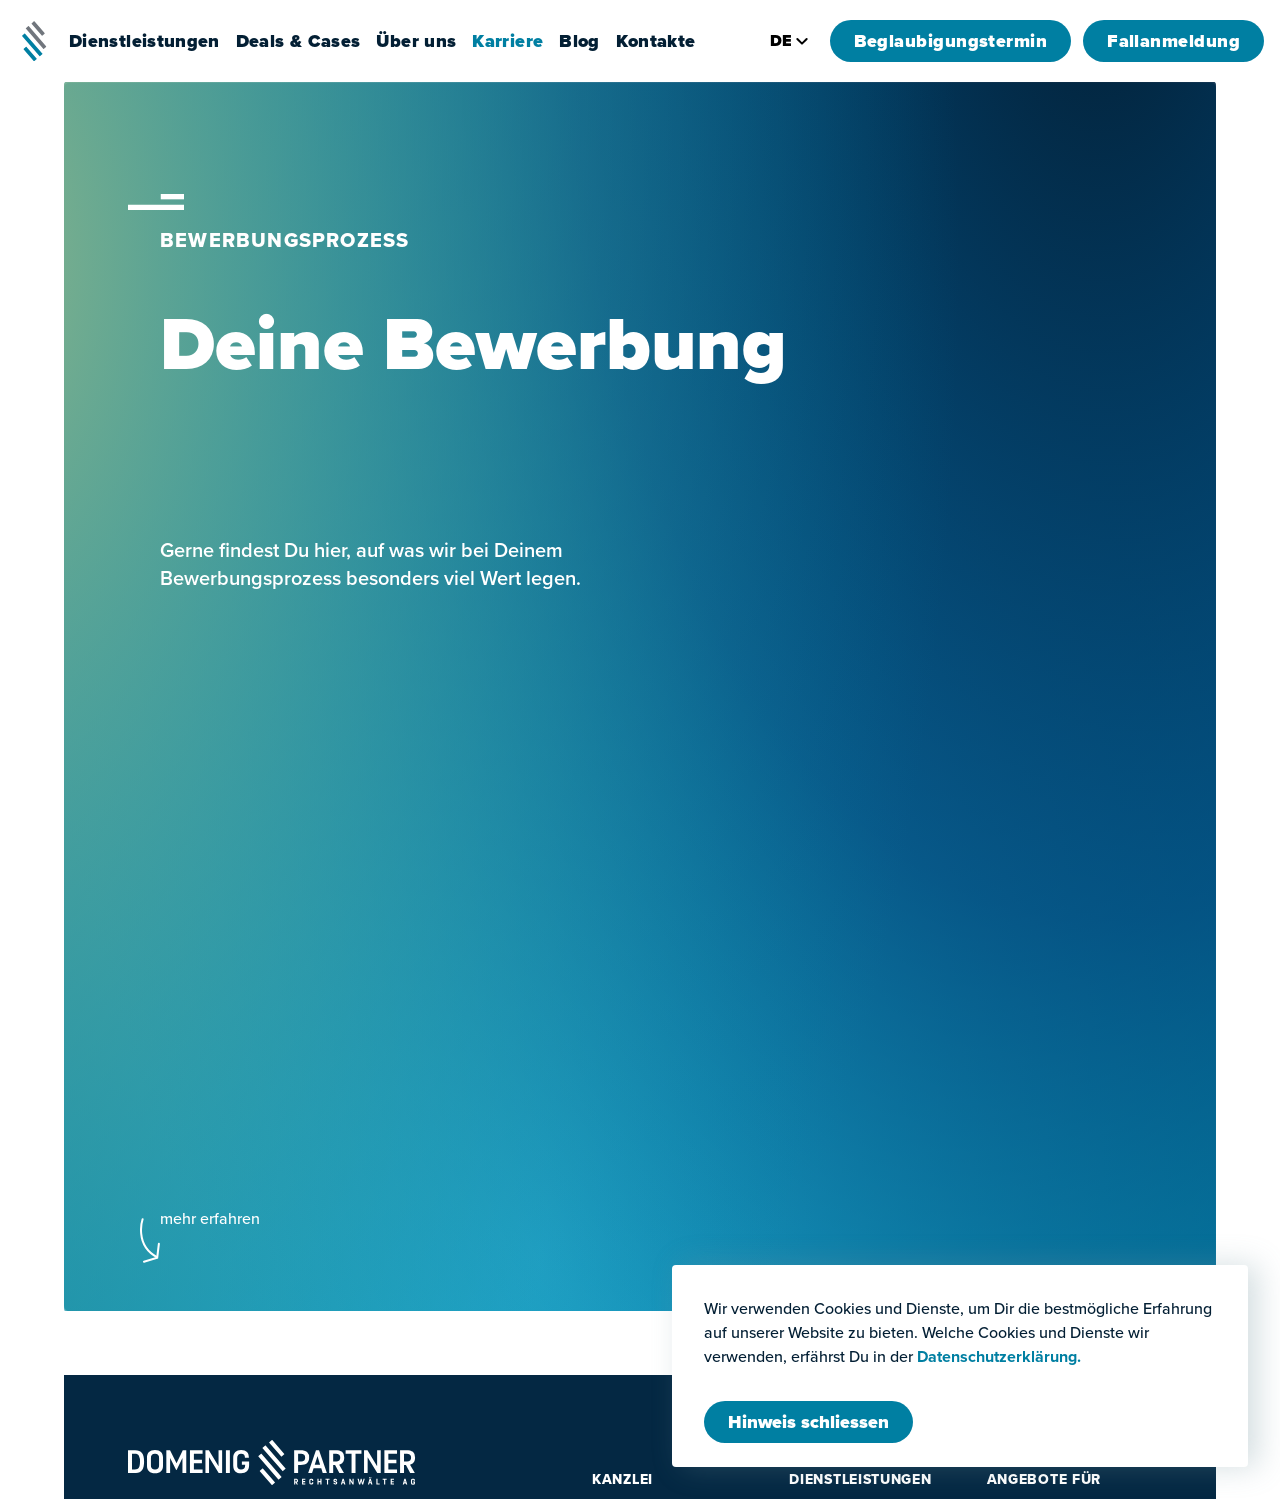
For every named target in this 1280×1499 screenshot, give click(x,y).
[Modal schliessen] (808, 1422)
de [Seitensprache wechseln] (790, 40)
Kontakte (656, 41)
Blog (579, 41)
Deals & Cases (298, 41)
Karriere (507, 41)
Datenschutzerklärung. (999, 1357)
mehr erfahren (210, 1218)
